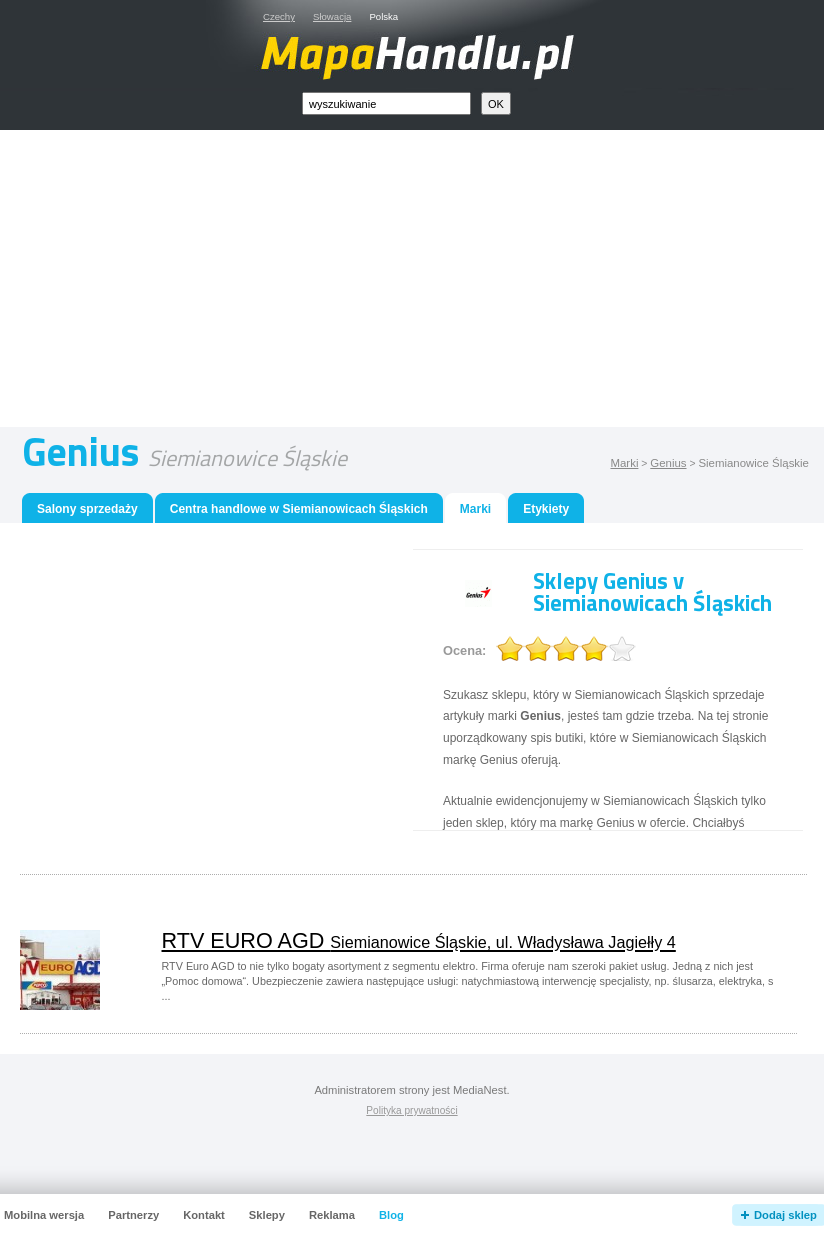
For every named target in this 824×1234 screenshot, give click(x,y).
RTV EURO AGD (419, 940)
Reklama (332, 1215)
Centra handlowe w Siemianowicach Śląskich (299, 509)
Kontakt (204, 1215)
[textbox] (386, 103)
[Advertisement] (435, 283)
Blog (391, 1215)
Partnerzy (133, 1215)
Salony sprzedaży (87, 509)
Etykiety (546, 509)
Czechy (279, 16)
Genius (668, 463)
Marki (624, 463)
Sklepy (267, 1215)
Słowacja (332, 16)
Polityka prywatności (411, 1110)
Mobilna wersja (44, 1215)
